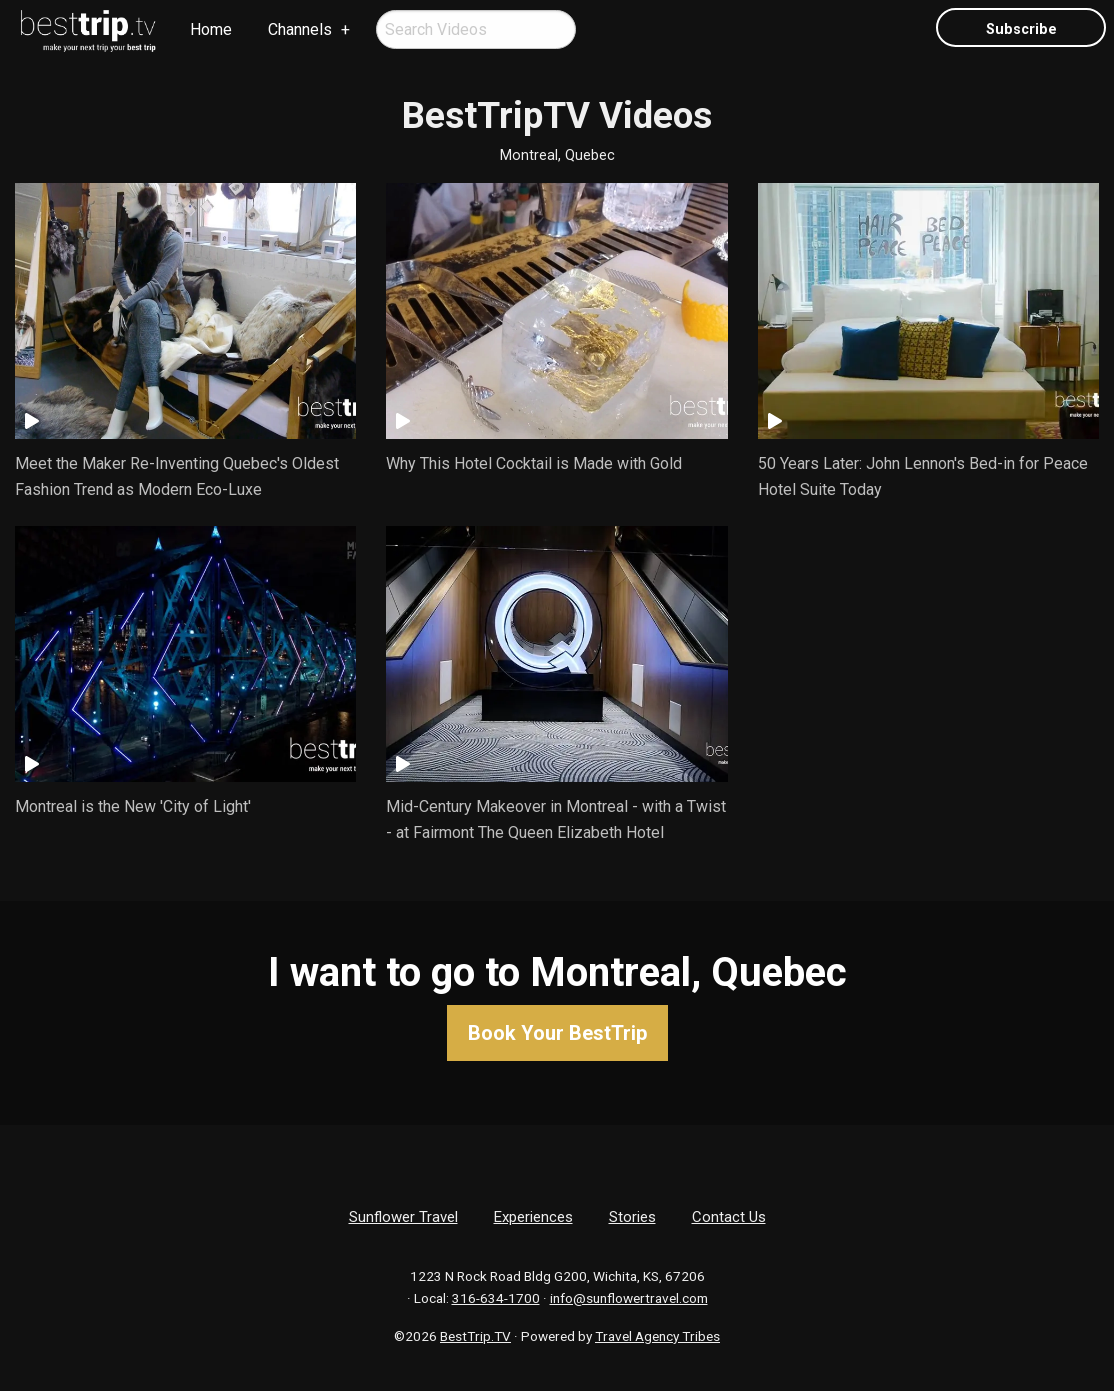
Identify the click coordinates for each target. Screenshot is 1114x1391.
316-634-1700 (496, 1298)
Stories (632, 1217)
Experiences (533, 1217)
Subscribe (1021, 29)
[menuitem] (89, 31)
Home (211, 29)
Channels (300, 29)
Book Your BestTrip (557, 1033)
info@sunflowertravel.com (629, 1298)
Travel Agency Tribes (657, 1336)
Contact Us (729, 1217)
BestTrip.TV (475, 1336)
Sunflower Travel (403, 1217)
